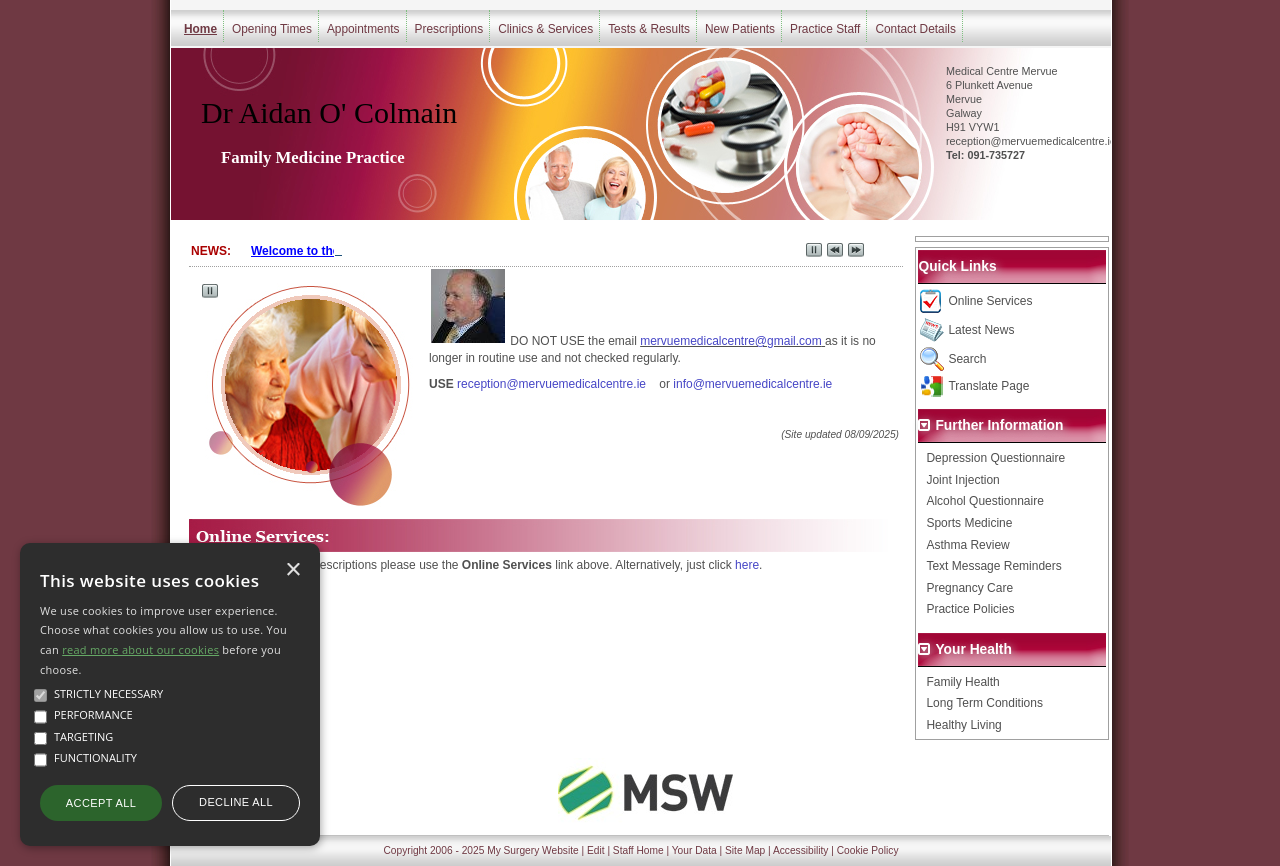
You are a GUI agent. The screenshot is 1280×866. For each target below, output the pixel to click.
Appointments (363, 29)
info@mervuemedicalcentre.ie (752, 384)
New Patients (740, 29)
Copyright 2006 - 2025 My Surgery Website (481, 850)
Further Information (999, 425)
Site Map (745, 850)
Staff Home (638, 850)
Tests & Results (649, 29)
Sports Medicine (969, 523)
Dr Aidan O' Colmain (329, 112)
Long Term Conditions (984, 703)
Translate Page (988, 386)
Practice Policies (970, 609)
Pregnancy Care (969, 588)
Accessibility (800, 850)
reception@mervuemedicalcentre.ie (551, 384)
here (747, 565)
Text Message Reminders (993, 566)
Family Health (962, 682)
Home (200, 29)
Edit (596, 850)
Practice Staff (825, 29)
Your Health (973, 649)
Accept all (101, 803)
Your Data (694, 850)
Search (967, 359)
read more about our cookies (140, 649)
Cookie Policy (868, 850)
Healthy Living (963, 725)
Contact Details (915, 29)
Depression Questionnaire (995, 458)
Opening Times (272, 29)
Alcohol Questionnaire (984, 501)
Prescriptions (449, 29)
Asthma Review (967, 545)
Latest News (981, 330)
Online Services (990, 301)
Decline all (236, 802)
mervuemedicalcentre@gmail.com (731, 341)
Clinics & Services (545, 29)
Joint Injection (962, 480)
